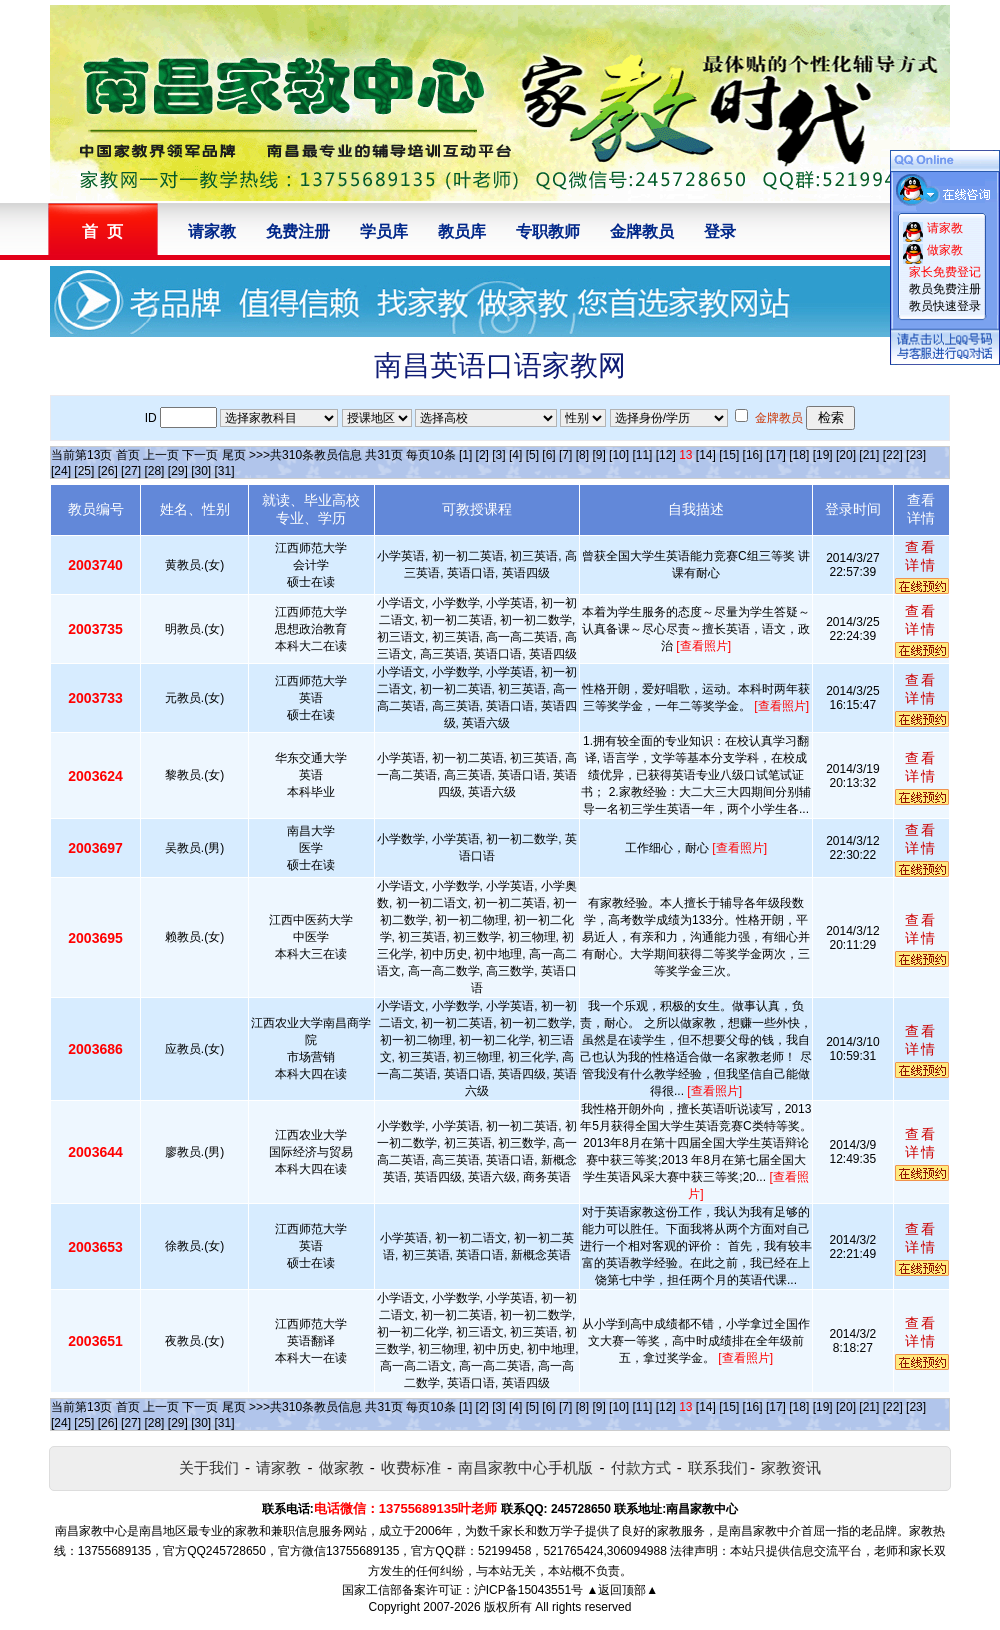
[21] (869, 455)
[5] (532, 455)
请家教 (212, 231)
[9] (598, 455)
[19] (823, 455)
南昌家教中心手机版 (525, 1467)
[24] (61, 471)
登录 (720, 231)
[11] (642, 455)
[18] (799, 455)
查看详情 (921, 556)
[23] (916, 455)
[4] (515, 455)
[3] (498, 455)
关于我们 (209, 1467)
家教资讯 (791, 1467)
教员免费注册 (945, 289)
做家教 (341, 1467)
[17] (776, 455)
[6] (548, 455)
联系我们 (718, 1467)
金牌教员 (642, 231)
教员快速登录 (945, 306)
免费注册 (298, 231)
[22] (893, 455)
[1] (465, 455)
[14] (706, 455)
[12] (666, 455)
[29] (178, 471)
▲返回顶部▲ (622, 1590)
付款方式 (641, 1467)
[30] (201, 471)
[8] (582, 455)
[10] (619, 455)
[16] (753, 455)
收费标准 (411, 1467)
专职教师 (548, 231)
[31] (225, 471)
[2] (482, 455)
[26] (108, 471)
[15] (729, 455)
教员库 (462, 231)
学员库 (384, 231)
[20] (846, 455)
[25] (84, 471)
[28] (154, 471)
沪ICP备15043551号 (528, 1590)
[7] (565, 455)
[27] (131, 471)
